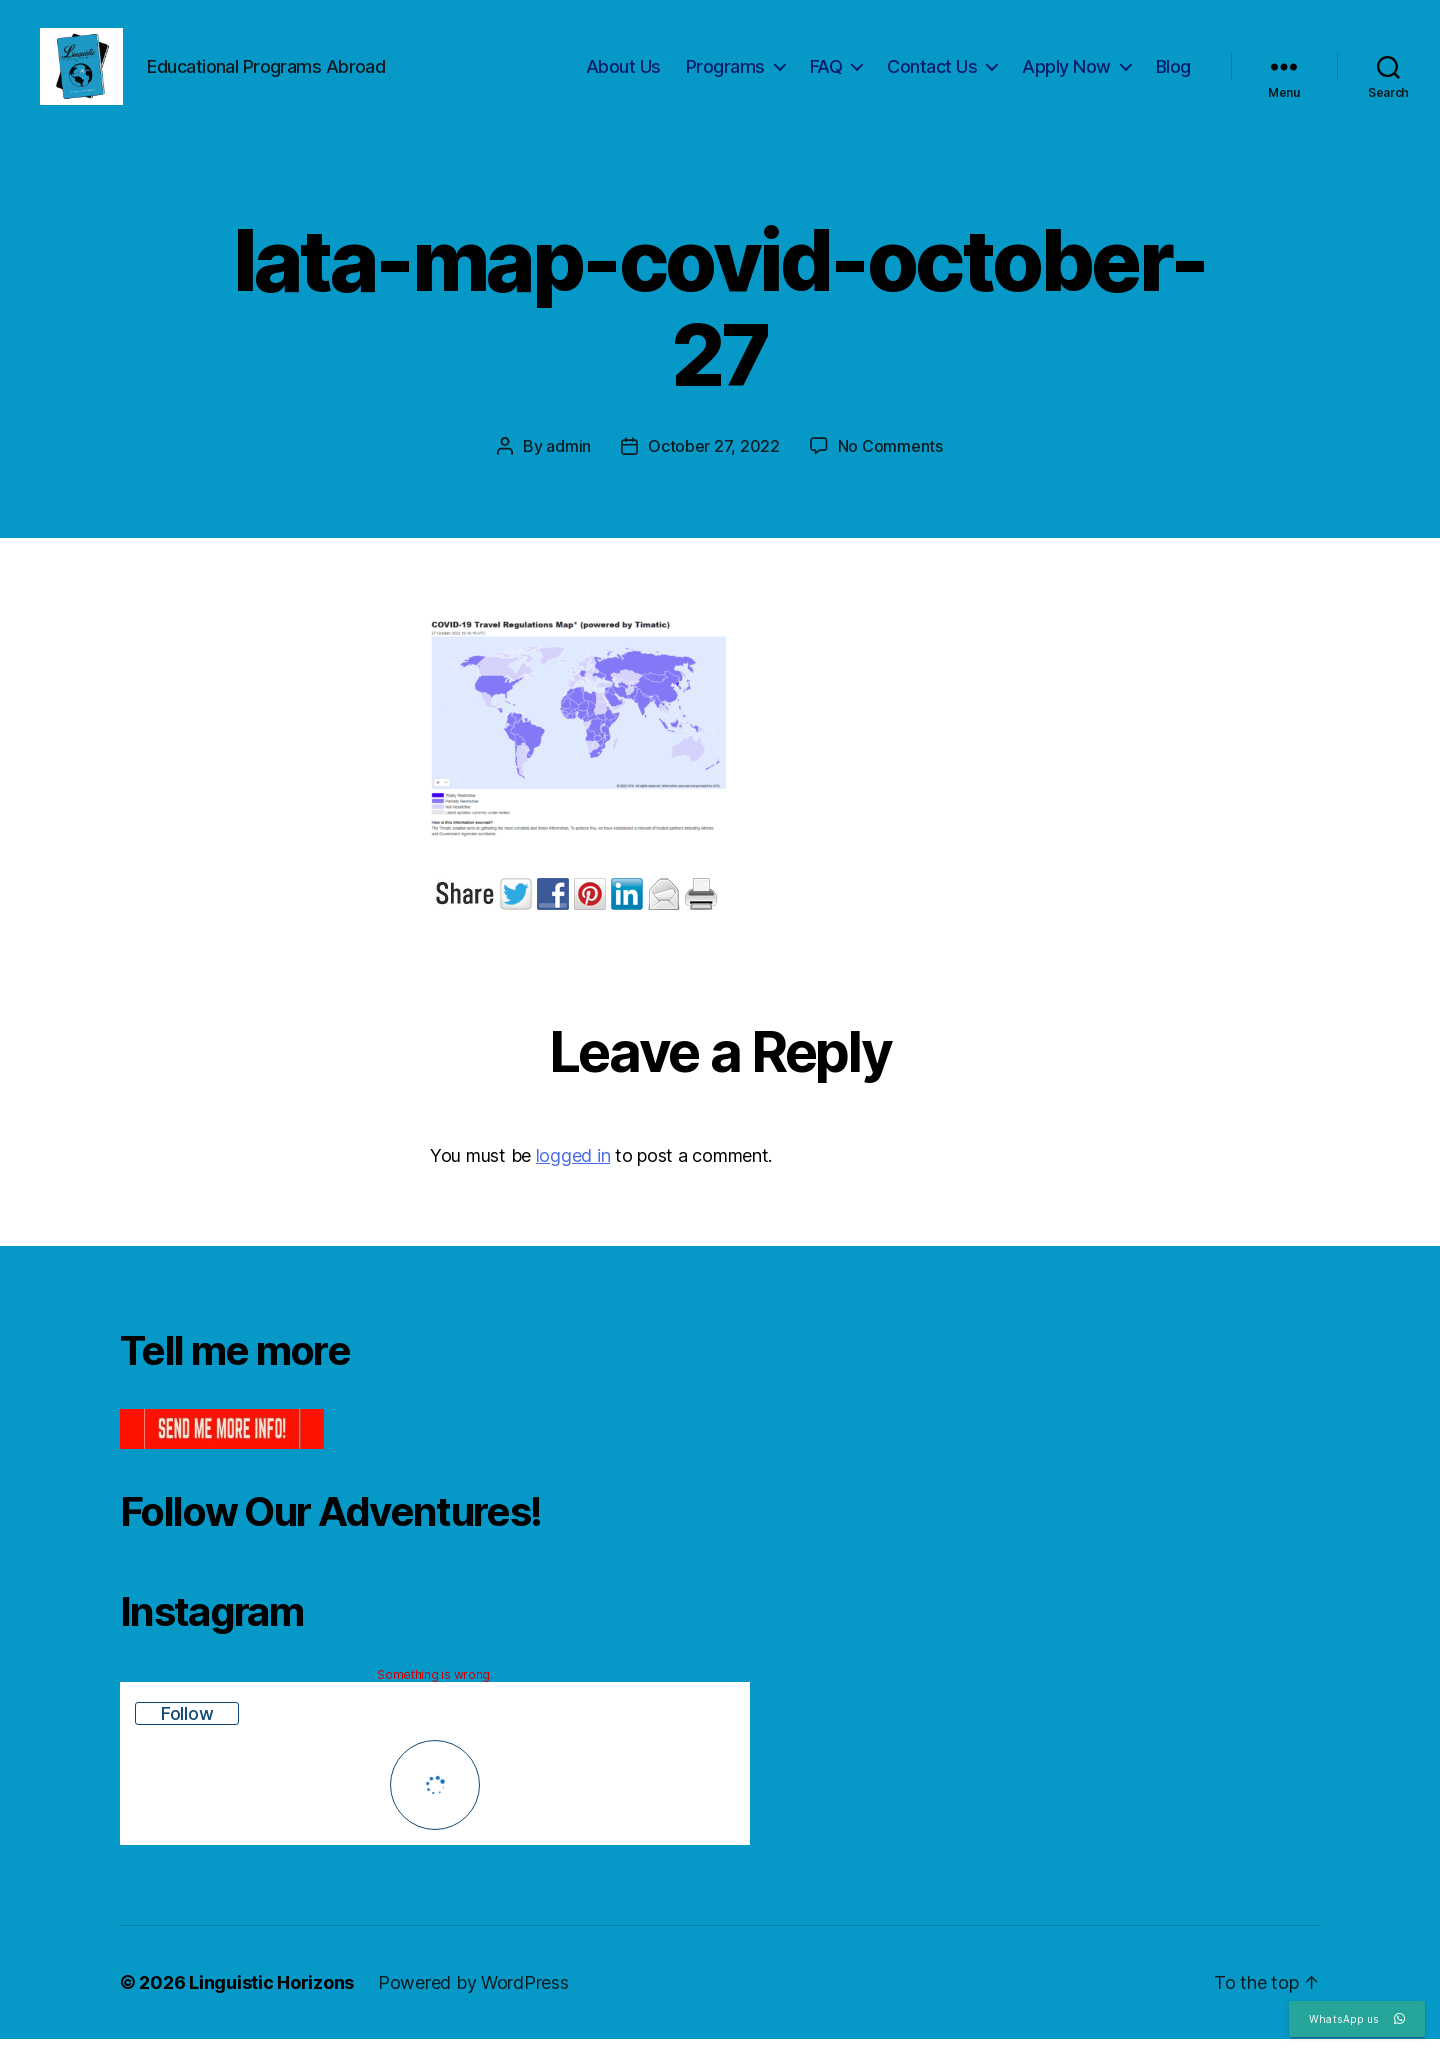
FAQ (826, 72)
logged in (573, 1168)
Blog (1173, 72)
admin (568, 459)
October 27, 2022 (714, 459)
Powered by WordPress (473, 1995)
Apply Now (1066, 72)
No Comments (890, 459)
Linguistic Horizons (271, 1995)
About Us (623, 72)
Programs (725, 72)
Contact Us (932, 72)
